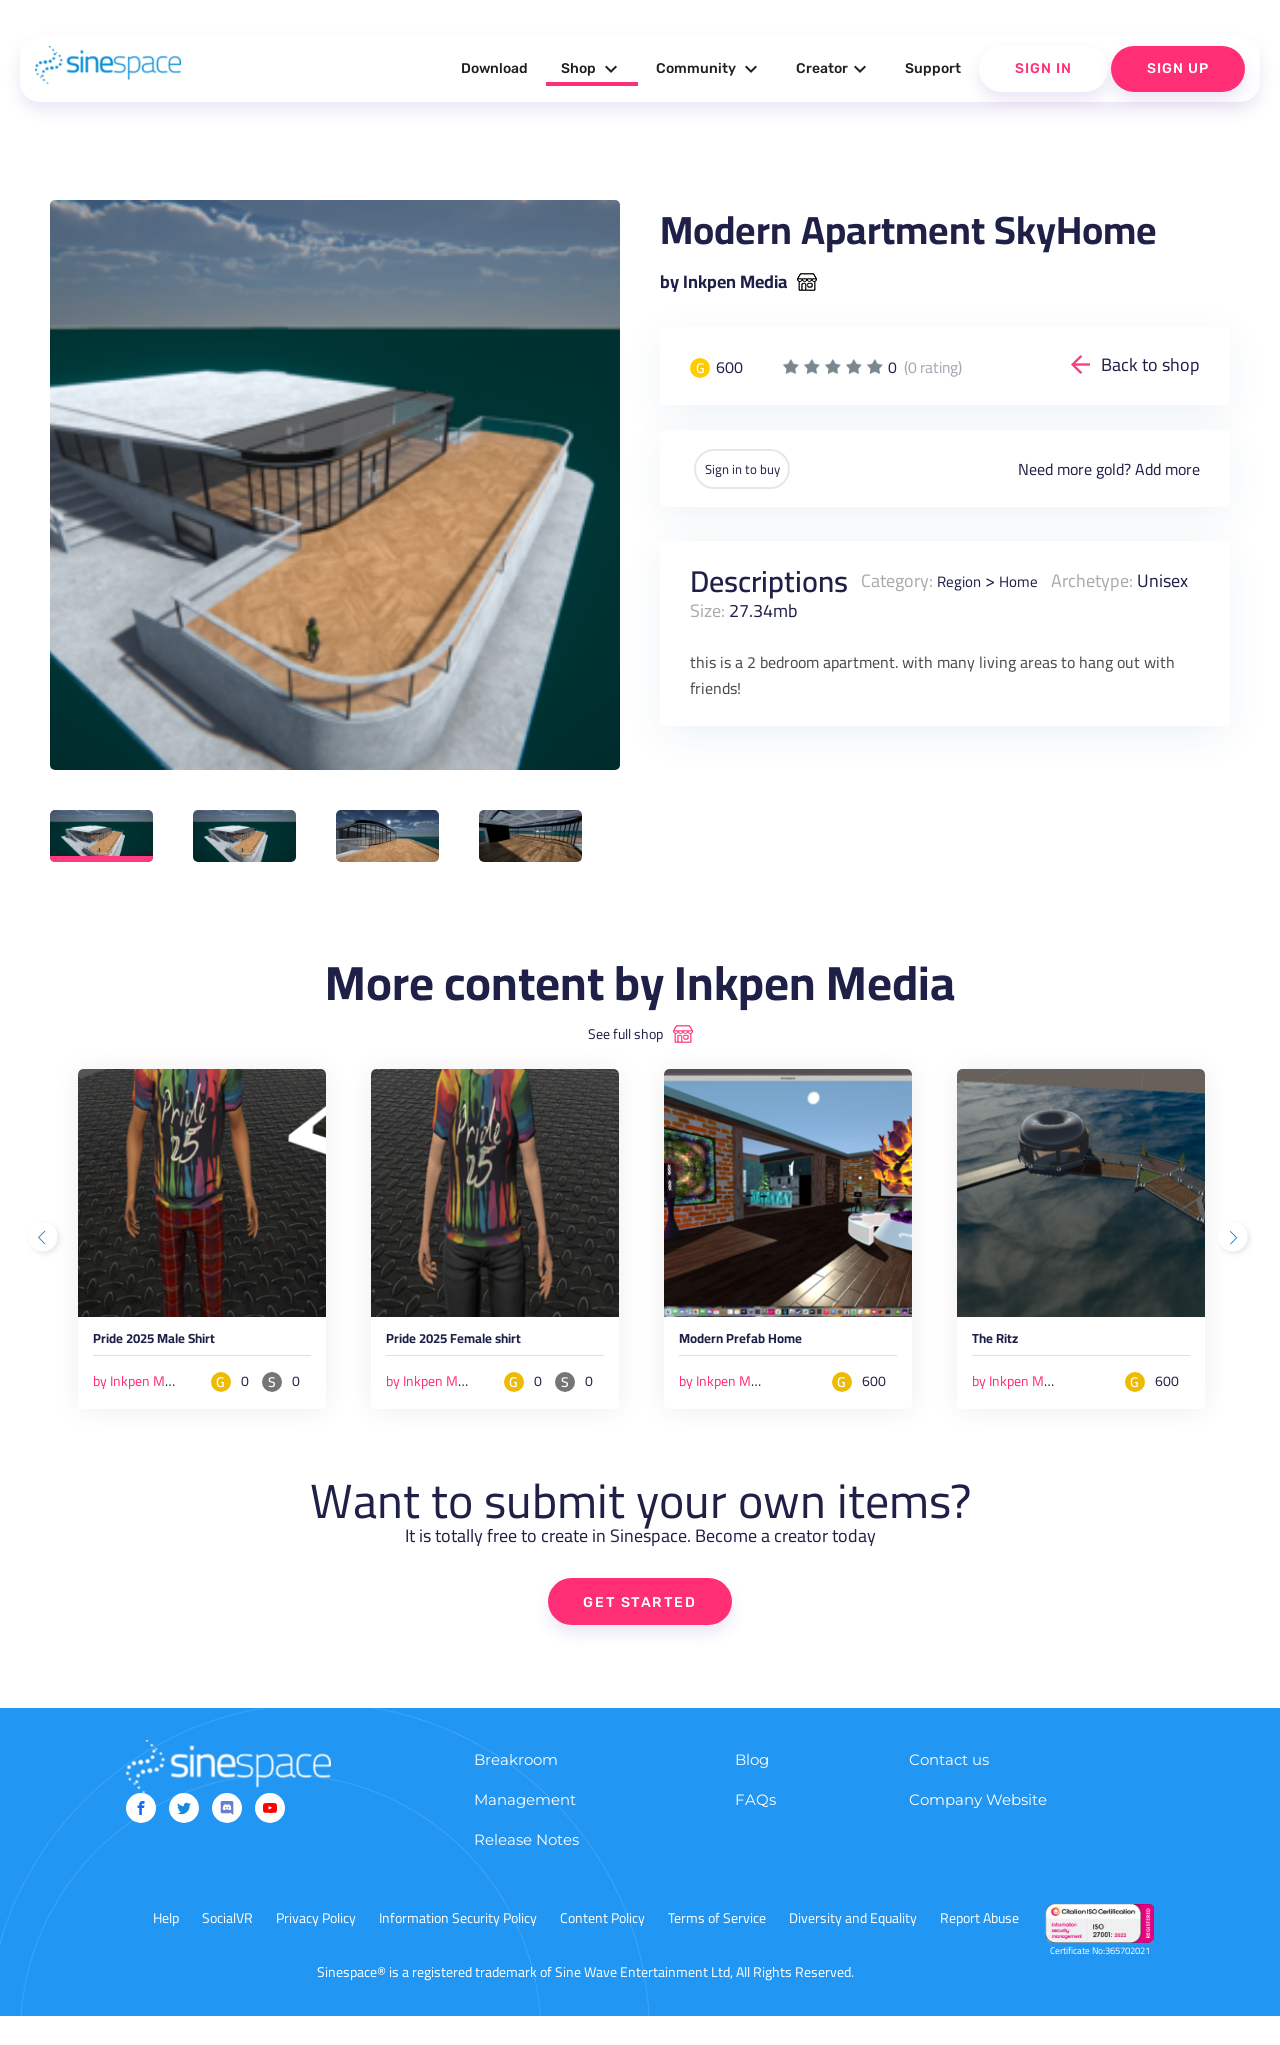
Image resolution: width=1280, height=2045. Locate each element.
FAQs (755, 1828)
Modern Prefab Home (765, 1345)
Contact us (949, 1788)
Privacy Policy (316, 1947)
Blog (752, 1788)
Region (963, 579)
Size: (771, 609)
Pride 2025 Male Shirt (180, 1345)
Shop (592, 69)
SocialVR (227, 1947)
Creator (834, 69)
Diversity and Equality (853, 1947)
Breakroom (516, 1788)
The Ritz (1005, 1345)
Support (933, 68)
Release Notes (526, 1868)
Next (1235, 1251)
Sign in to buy (759, 468)
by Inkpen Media (723, 282)
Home (1031, 579)
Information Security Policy (458, 1947)
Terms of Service (717, 1947)
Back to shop (1150, 364)
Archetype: (1108, 579)
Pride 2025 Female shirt (482, 1345)
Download (494, 68)
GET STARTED (640, 1629)
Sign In (1043, 68)
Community (709, 69)
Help (166, 1947)
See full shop (625, 1034)
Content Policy (602, 1947)
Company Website (978, 1828)
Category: (897, 579)
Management (525, 1828)
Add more (1167, 468)
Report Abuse (979, 1947)
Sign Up (1178, 68)
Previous (45, 1251)
